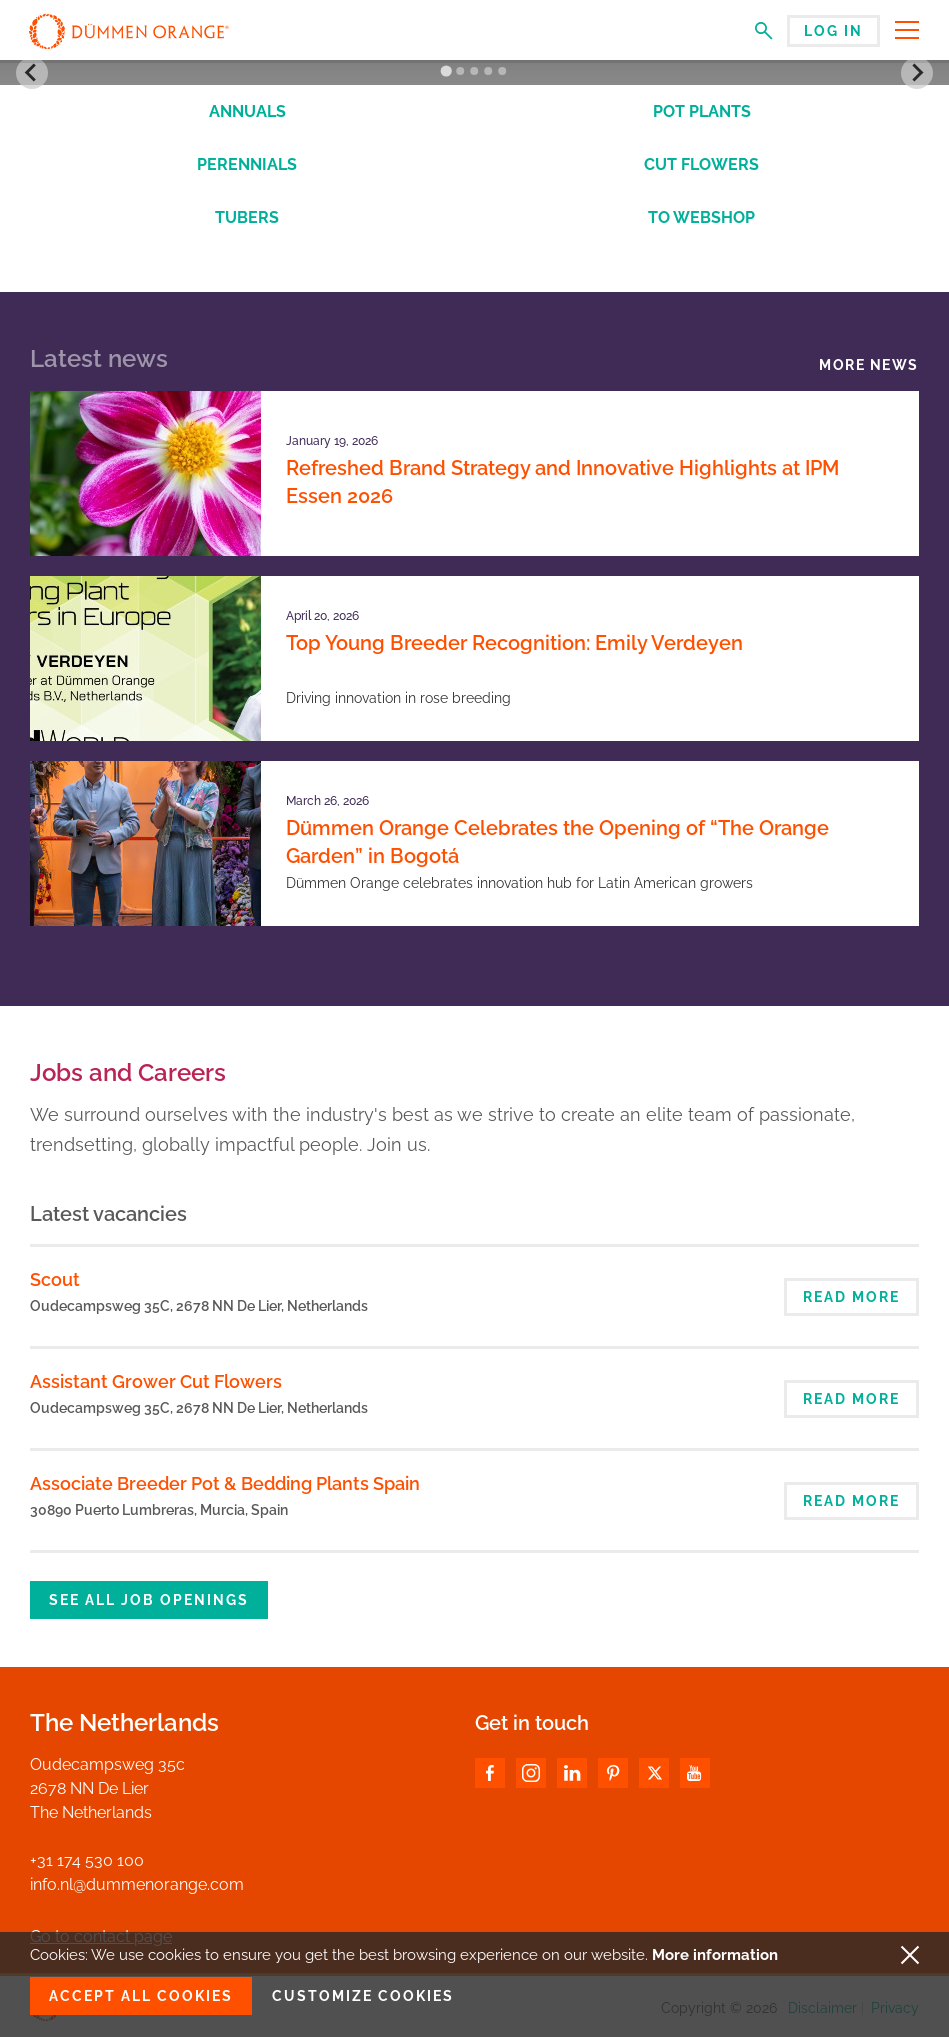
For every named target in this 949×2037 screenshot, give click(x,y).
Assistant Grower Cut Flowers (156, 1381)
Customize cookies (363, 1996)
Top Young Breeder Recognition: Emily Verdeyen (514, 643)
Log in (833, 31)
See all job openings (149, 1600)
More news (869, 365)
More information (715, 1955)
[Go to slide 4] (488, 71)
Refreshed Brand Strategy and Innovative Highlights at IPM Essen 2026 (562, 482)
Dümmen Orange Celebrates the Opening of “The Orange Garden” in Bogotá (557, 842)
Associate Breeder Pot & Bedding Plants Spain (225, 1483)
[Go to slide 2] (460, 71)
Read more (851, 1297)
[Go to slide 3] (474, 71)
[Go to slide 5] (502, 71)
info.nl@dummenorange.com (137, 1884)
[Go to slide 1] (446, 71)
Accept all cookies (141, 1996)
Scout (55, 1279)
